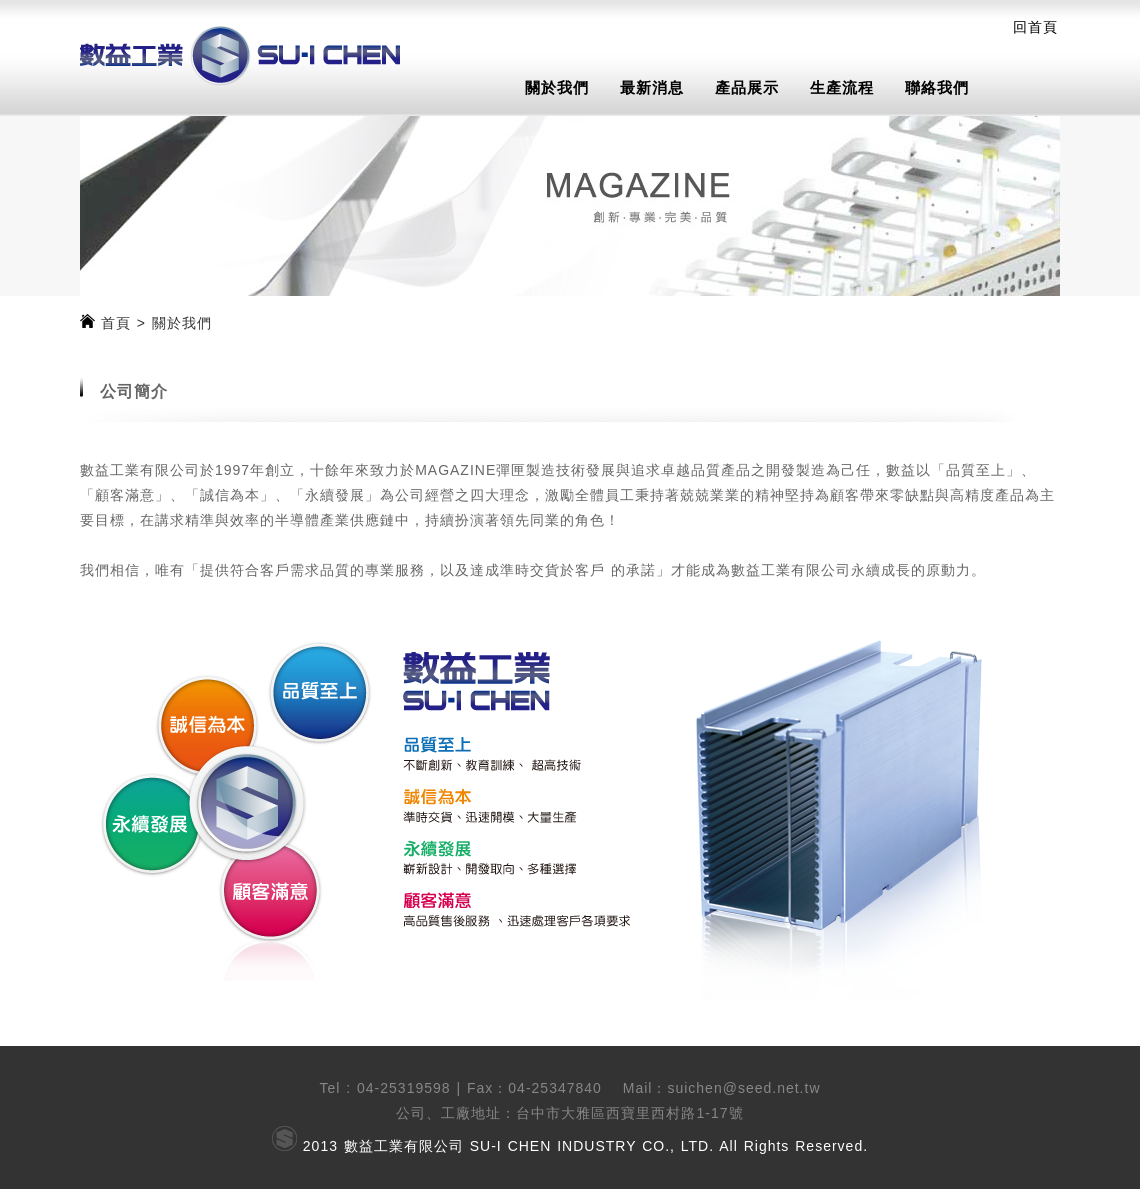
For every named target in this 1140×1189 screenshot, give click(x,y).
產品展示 (747, 87)
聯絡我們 (937, 87)
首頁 (116, 323)
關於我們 (557, 87)
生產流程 (842, 87)
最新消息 (652, 87)
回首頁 (1035, 27)
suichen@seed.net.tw (743, 1088)
